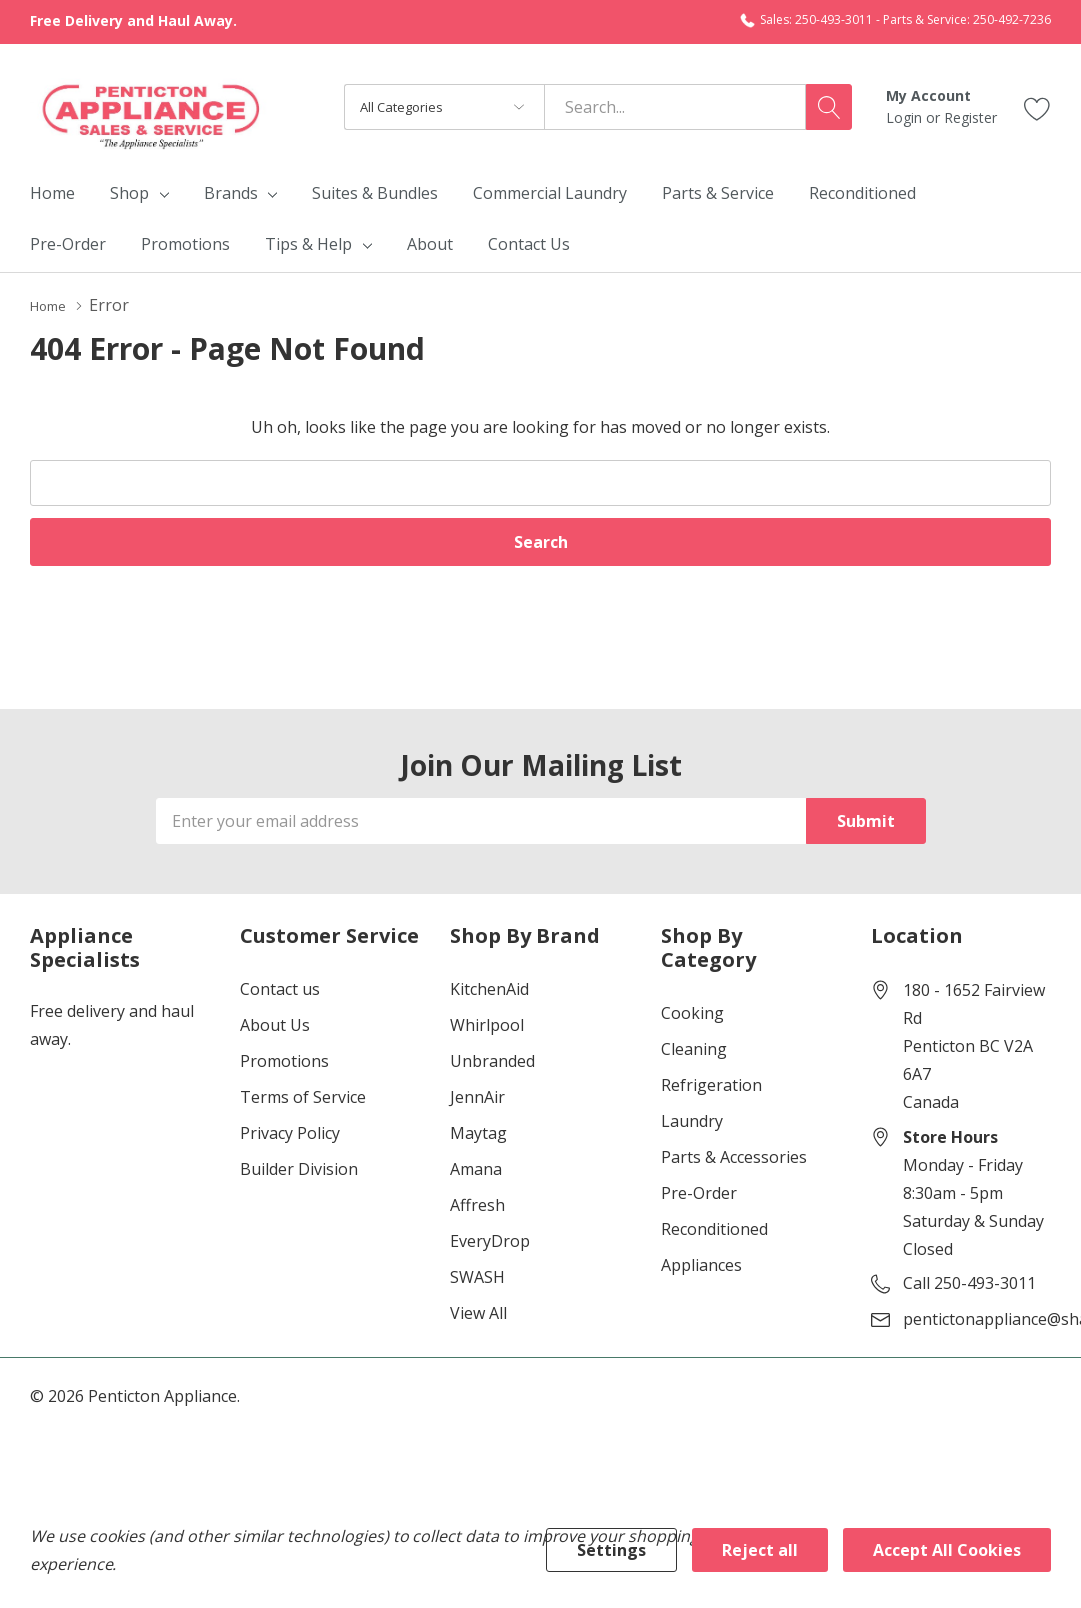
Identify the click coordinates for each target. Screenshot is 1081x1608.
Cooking (692, 1012)
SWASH (477, 1276)
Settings (611, 1550)
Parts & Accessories (734, 1156)
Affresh (477, 1204)
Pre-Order (699, 1192)
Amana (476, 1168)
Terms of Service (303, 1096)
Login (906, 117)
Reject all (760, 1550)
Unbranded (492, 1060)
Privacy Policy (290, 1132)
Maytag (478, 1132)
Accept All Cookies (947, 1550)
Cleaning (694, 1048)
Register (970, 117)
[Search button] (829, 107)
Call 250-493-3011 (969, 1282)
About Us (275, 1024)
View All (478, 1312)
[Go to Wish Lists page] (1037, 106)
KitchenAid (489, 988)
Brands (231, 193)
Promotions (284, 1060)
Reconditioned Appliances (714, 1246)
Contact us (280, 988)
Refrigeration (711, 1084)
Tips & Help (308, 244)
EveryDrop (490, 1240)
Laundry (692, 1120)
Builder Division (299, 1168)
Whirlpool (487, 1024)
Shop (129, 193)
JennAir (477, 1096)
